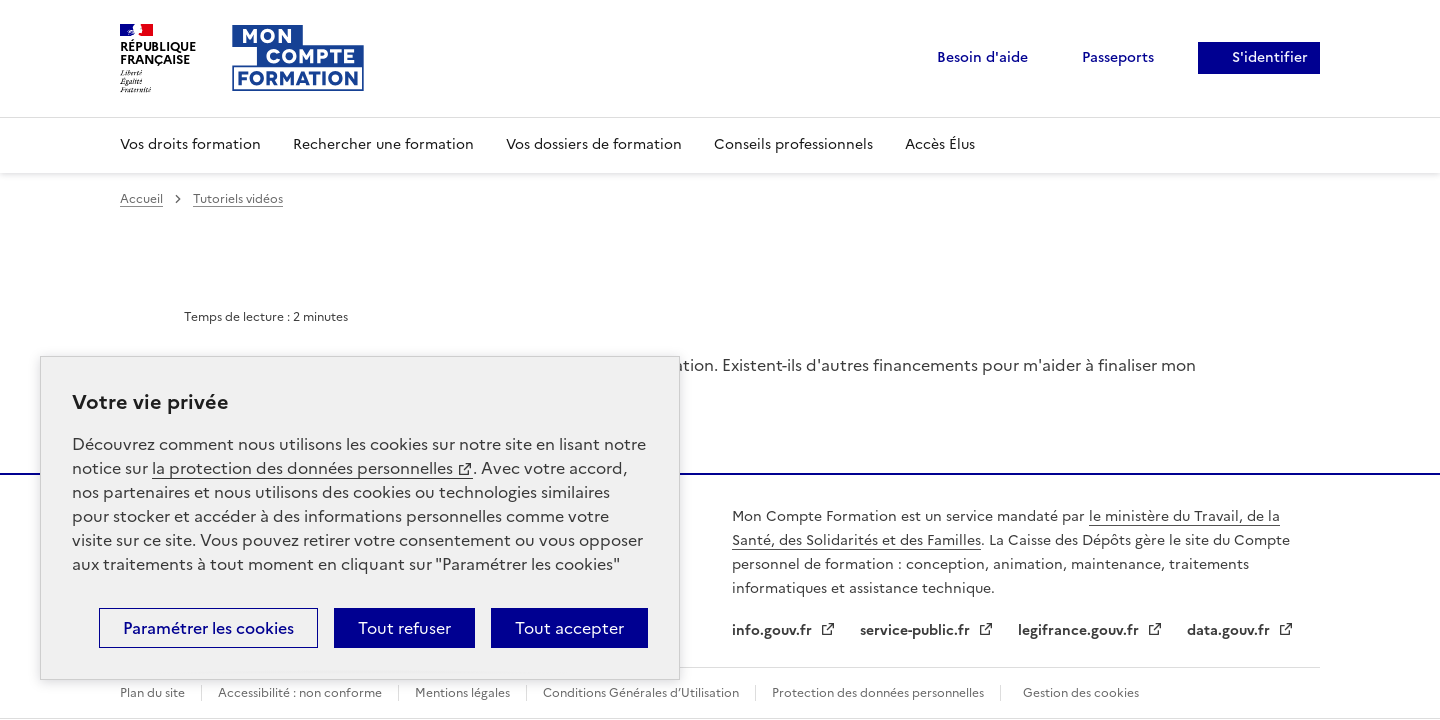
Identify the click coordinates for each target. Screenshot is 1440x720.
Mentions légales (462, 693)
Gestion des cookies (1081, 693)
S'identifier (1270, 57)
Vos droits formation (190, 144)
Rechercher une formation (383, 144)
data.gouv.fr (1230, 630)
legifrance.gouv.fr (1080, 630)
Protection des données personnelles (878, 693)
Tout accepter (569, 628)
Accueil (141, 199)
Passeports (1118, 57)
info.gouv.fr (774, 630)
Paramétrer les (208, 628)
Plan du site (152, 693)
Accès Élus (940, 144)
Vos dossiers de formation (594, 144)
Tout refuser (404, 628)
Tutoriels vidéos (238, 199)
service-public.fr (917, 630)
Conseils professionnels (793, 144)
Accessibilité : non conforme (300, 693)
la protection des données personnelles (302, 468)
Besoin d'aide (982, 57)
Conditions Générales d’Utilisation (641, 693)
